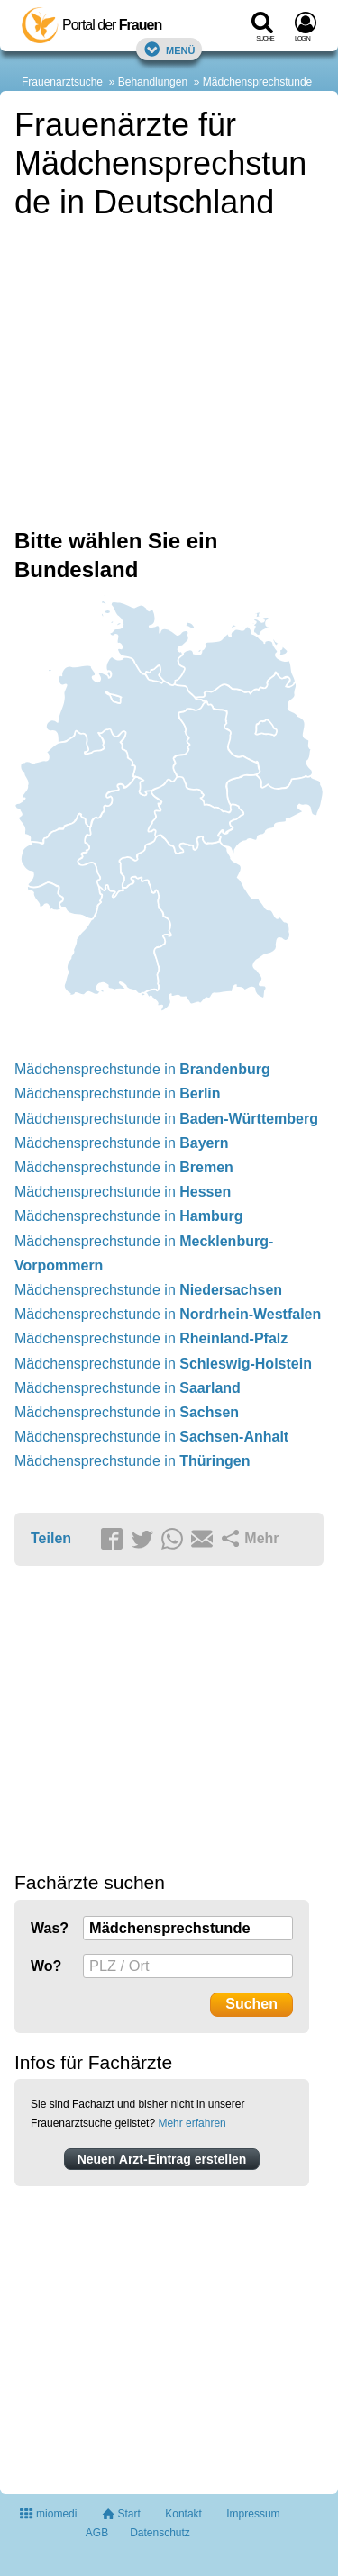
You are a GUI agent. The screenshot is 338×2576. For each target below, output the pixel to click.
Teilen (51, 1538)
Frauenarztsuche (62, 82)
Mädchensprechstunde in (142, 1069)
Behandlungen (152, 82)
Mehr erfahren (191, 2123)
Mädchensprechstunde (257, 82)
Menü (169, 49)
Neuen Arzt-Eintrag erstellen (162, 2159)
